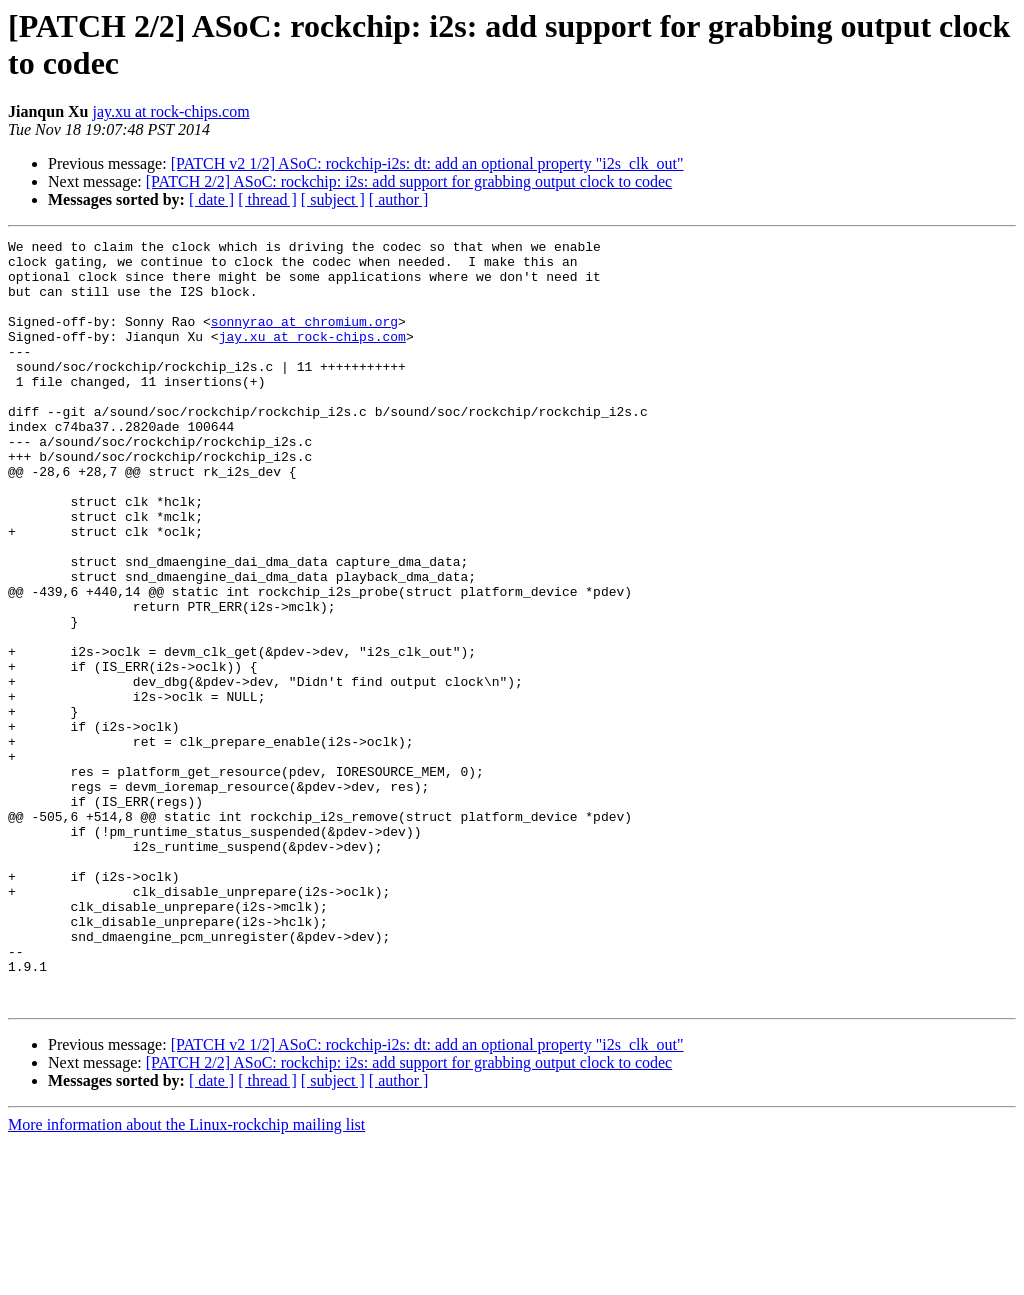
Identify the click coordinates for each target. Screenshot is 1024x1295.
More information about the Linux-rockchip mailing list (186, 1277)
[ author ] (399, 199)
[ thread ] (267, 199)
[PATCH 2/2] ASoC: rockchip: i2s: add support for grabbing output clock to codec (409, 181)
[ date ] (211, 199)
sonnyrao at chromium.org (304, 339)
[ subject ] (333, 199)
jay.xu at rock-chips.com (171, 111)
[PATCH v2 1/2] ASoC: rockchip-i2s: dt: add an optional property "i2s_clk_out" (427, 163)
